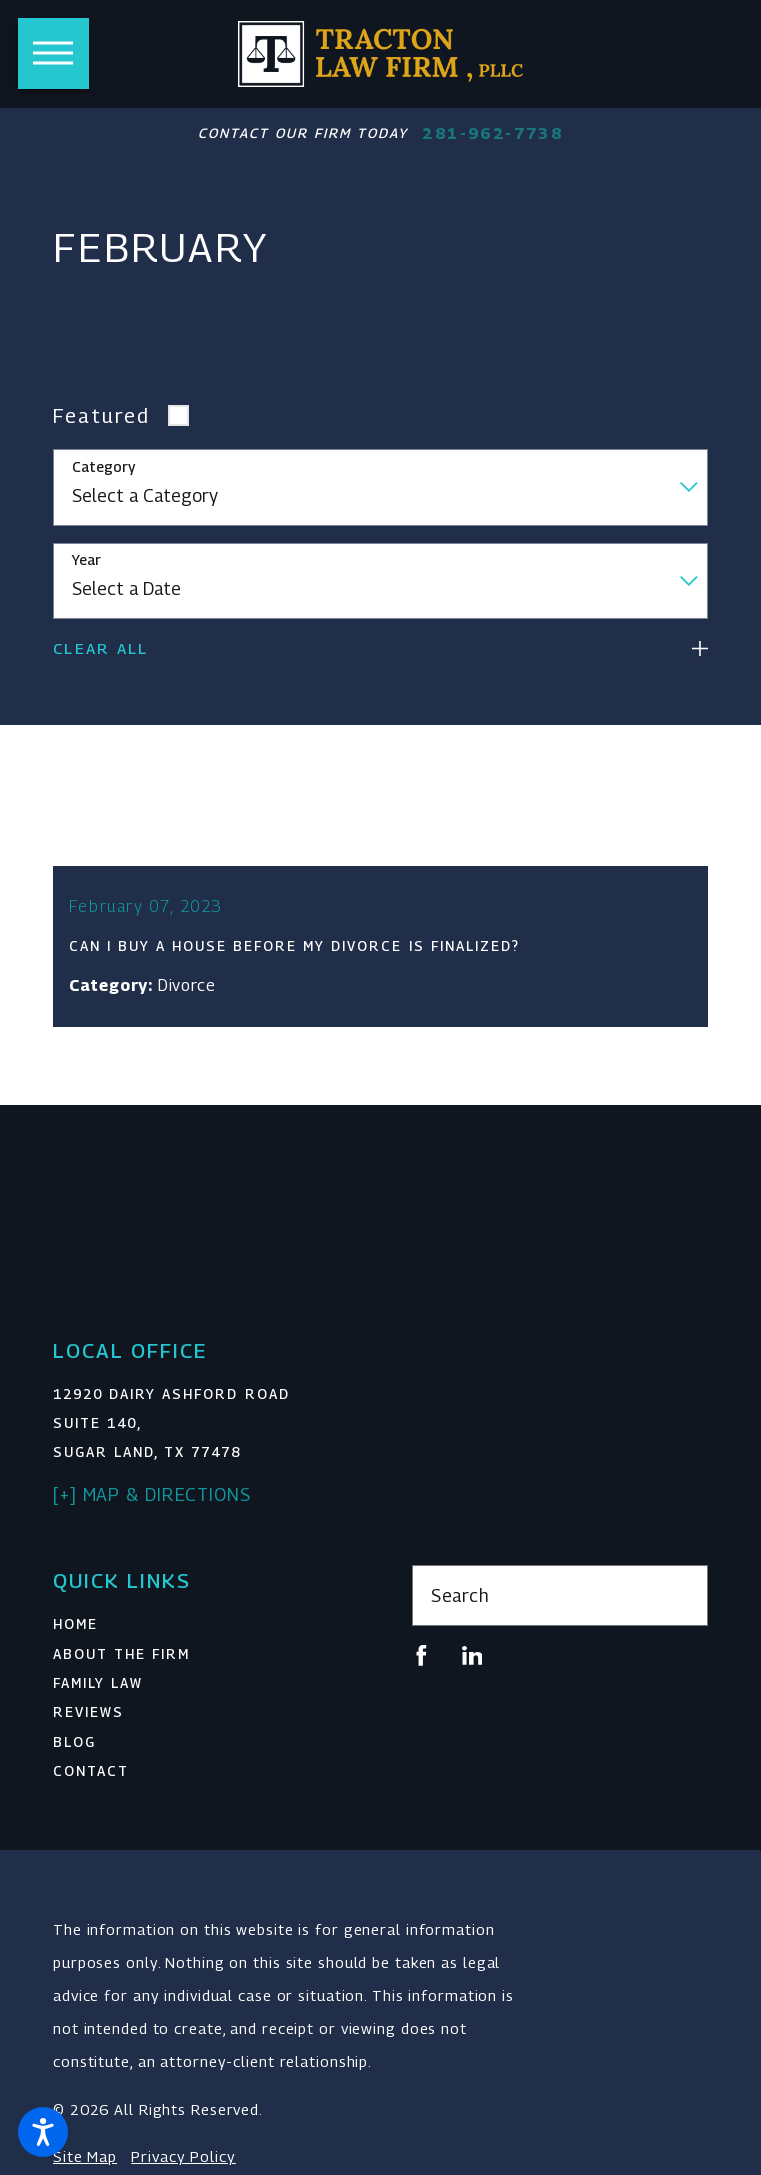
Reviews (88, 1725)
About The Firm (121, 1666)
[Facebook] (421, 1668)
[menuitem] (201, 1637)
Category (103, 467)
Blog (74, 1754)
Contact (91, 1784)
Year (86, 560)
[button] (43, 2132)
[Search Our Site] (680, 1608)
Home (75, 1637)
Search (460, 1607)
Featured (101, 415)
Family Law (98, 1695)
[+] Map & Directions (152, 1506)
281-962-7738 (492, 133)
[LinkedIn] (472, 1668)
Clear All (100, 648)
